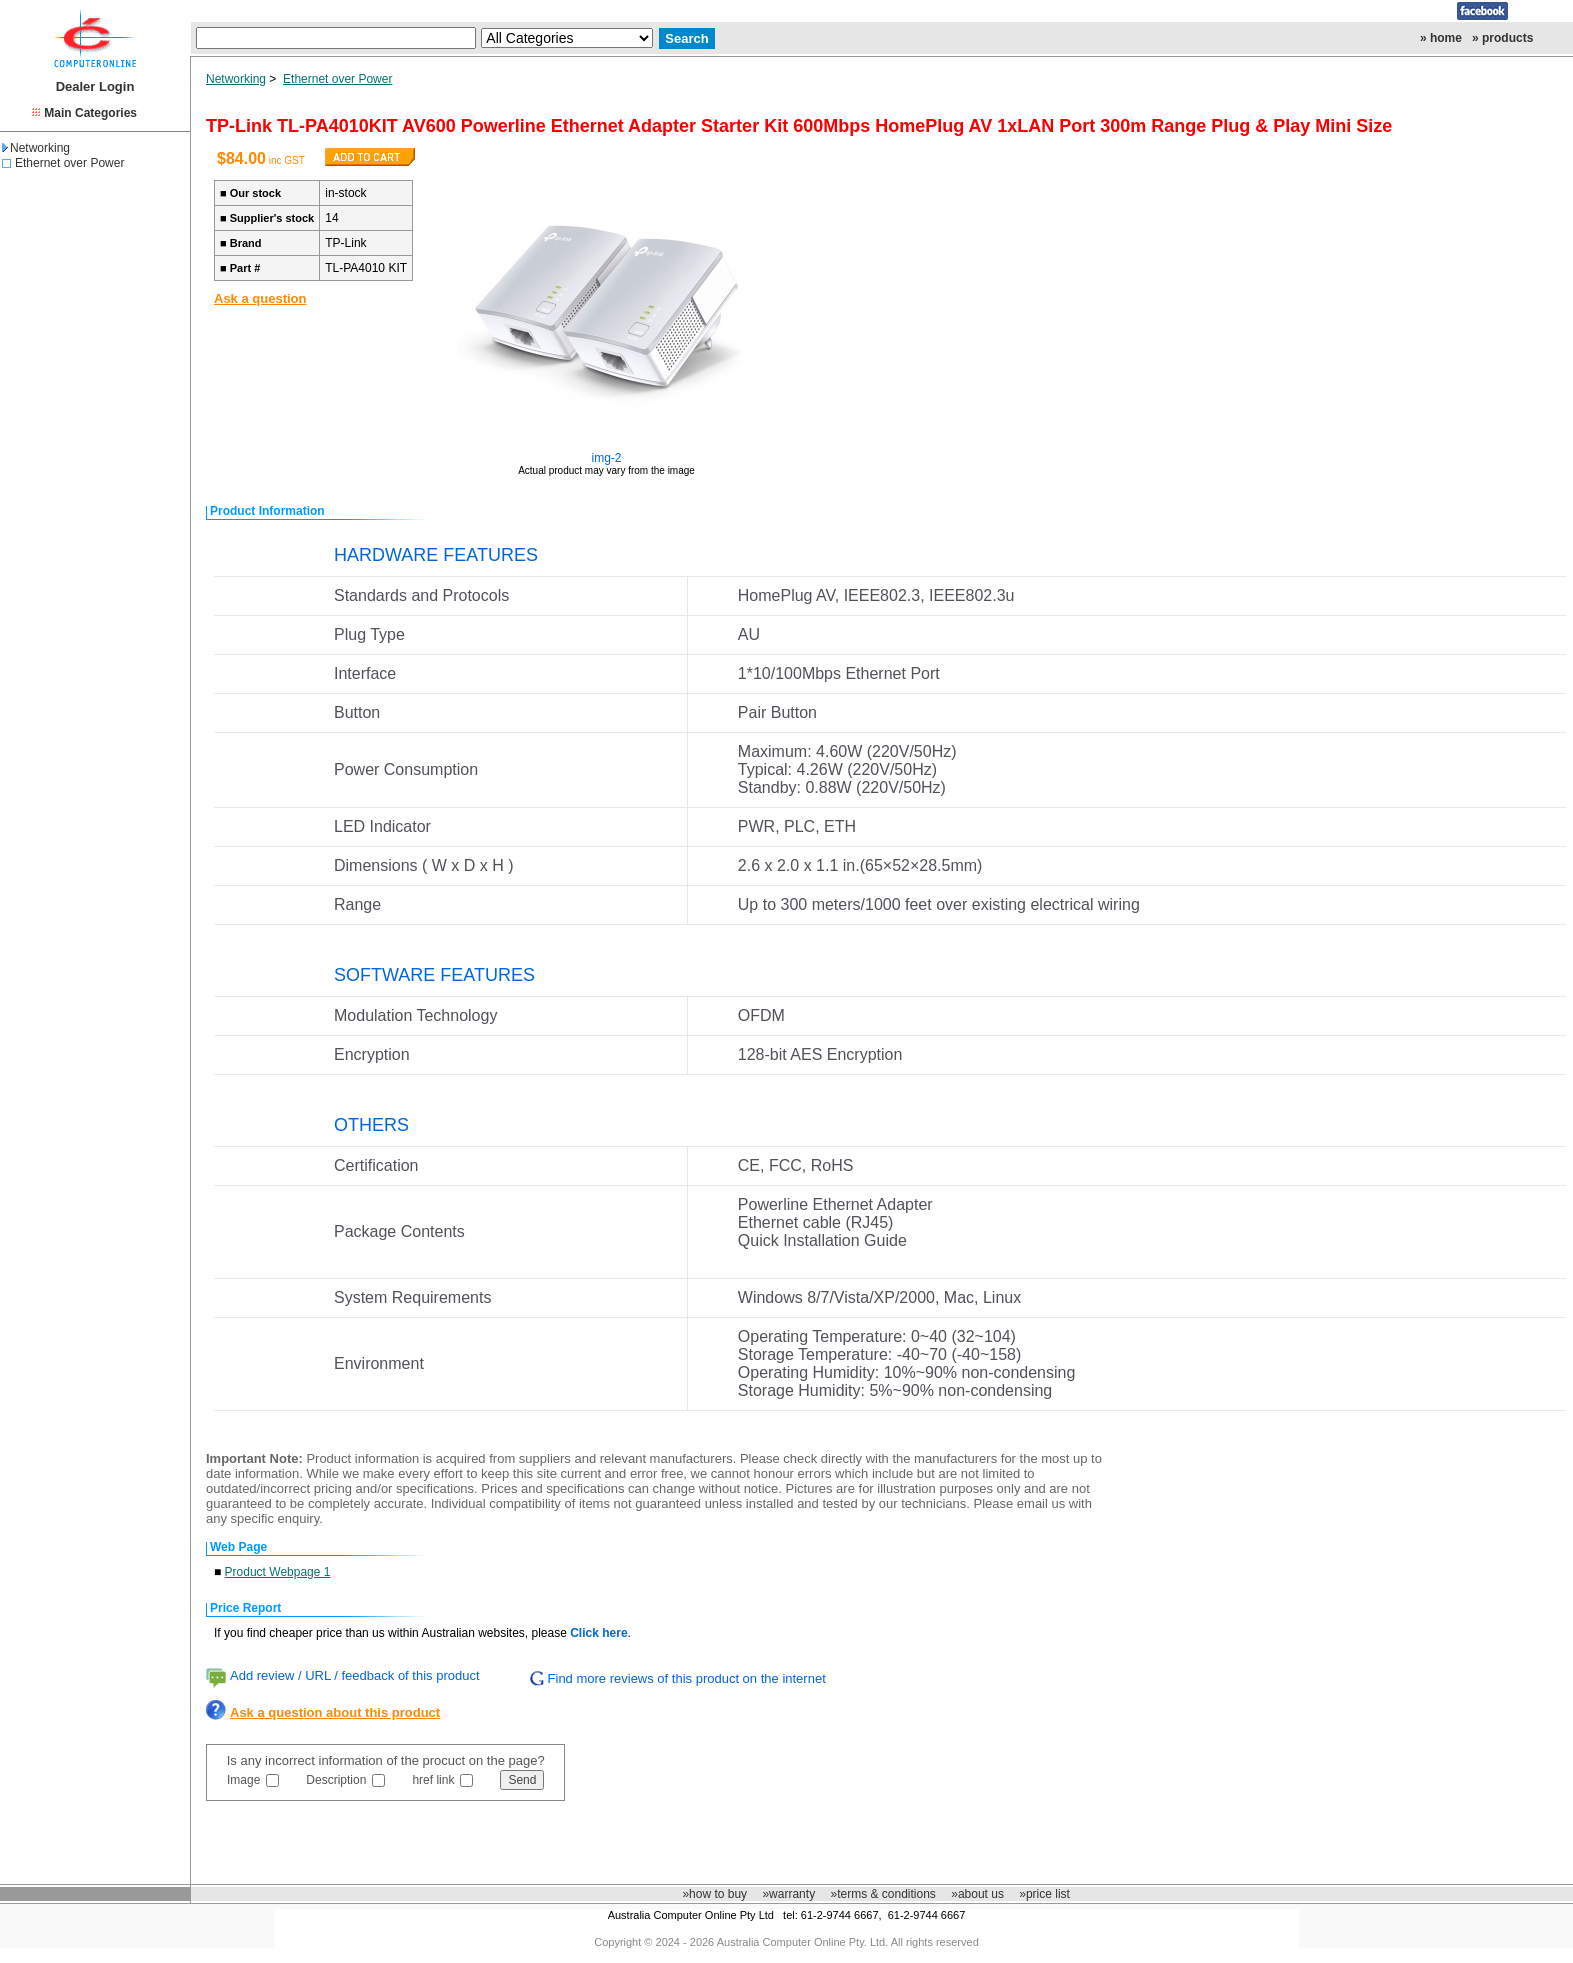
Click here (598, 1633)
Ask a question (260, 298)
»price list (1044, 1894)
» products (1502, 38)
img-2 (607, 458)
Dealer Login (95, 86)
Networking (36, 148)
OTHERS (371, 1125)
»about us (977, 1894)
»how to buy (714, 1894)
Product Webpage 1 (278, 1572)
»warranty (788, 1894)
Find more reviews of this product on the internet (687, 1678)
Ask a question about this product (335, 1712)
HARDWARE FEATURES (436, 555)
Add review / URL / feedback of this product (355, 1675)
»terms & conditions (882, 1894)
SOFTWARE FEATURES (434, 975)
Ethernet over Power (69, 163)
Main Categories (90, 113)
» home (1441, 38)
